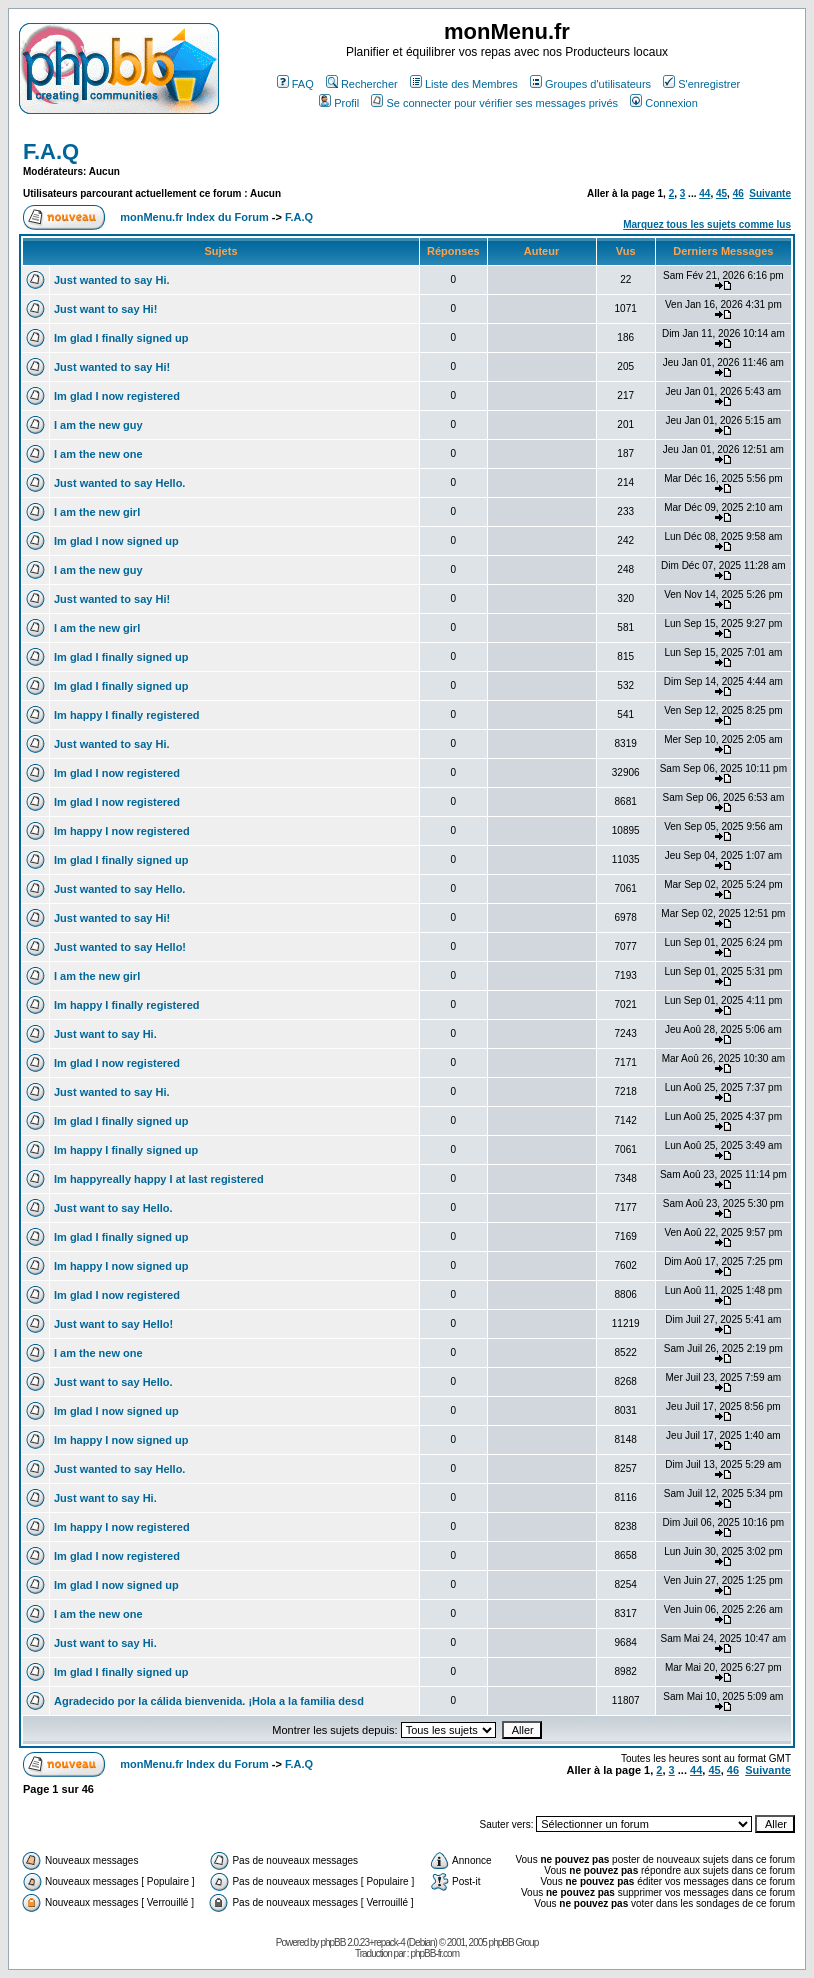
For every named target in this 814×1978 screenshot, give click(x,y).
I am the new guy (98, 425)
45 (721, 193)
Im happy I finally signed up (126, 1150)
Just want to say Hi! (105, 309)
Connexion (664, 103)
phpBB (332, 1942)
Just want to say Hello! (113, 1324)
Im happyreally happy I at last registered (159, 1179)
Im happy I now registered (122, 831)
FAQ (295, 84)
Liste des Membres (464, 84)
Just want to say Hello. (113, 1208)
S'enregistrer (701, 84)
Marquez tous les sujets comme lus (707, 224)
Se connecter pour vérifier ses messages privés (494, 103)
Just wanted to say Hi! (112, 367)
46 (738, 193)
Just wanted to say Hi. (112, 280)
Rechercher (362, 84)
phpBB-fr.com (434, 1953)
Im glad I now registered (117, 396)
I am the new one (98, 454)
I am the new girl (97, 512)
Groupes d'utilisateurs (590, 84)
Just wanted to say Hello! (120, 947)
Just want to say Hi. (105, 1034)
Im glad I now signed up (116, 541)
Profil (339, 103)
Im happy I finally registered (127, 715)
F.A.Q (51, 151)
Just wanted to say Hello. (119, 483)
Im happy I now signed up (121, 1266)
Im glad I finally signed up (121, 338)
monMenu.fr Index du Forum (194, 217)
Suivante (770, 193)
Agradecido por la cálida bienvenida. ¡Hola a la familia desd (209, 1701)
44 (704, 193)
